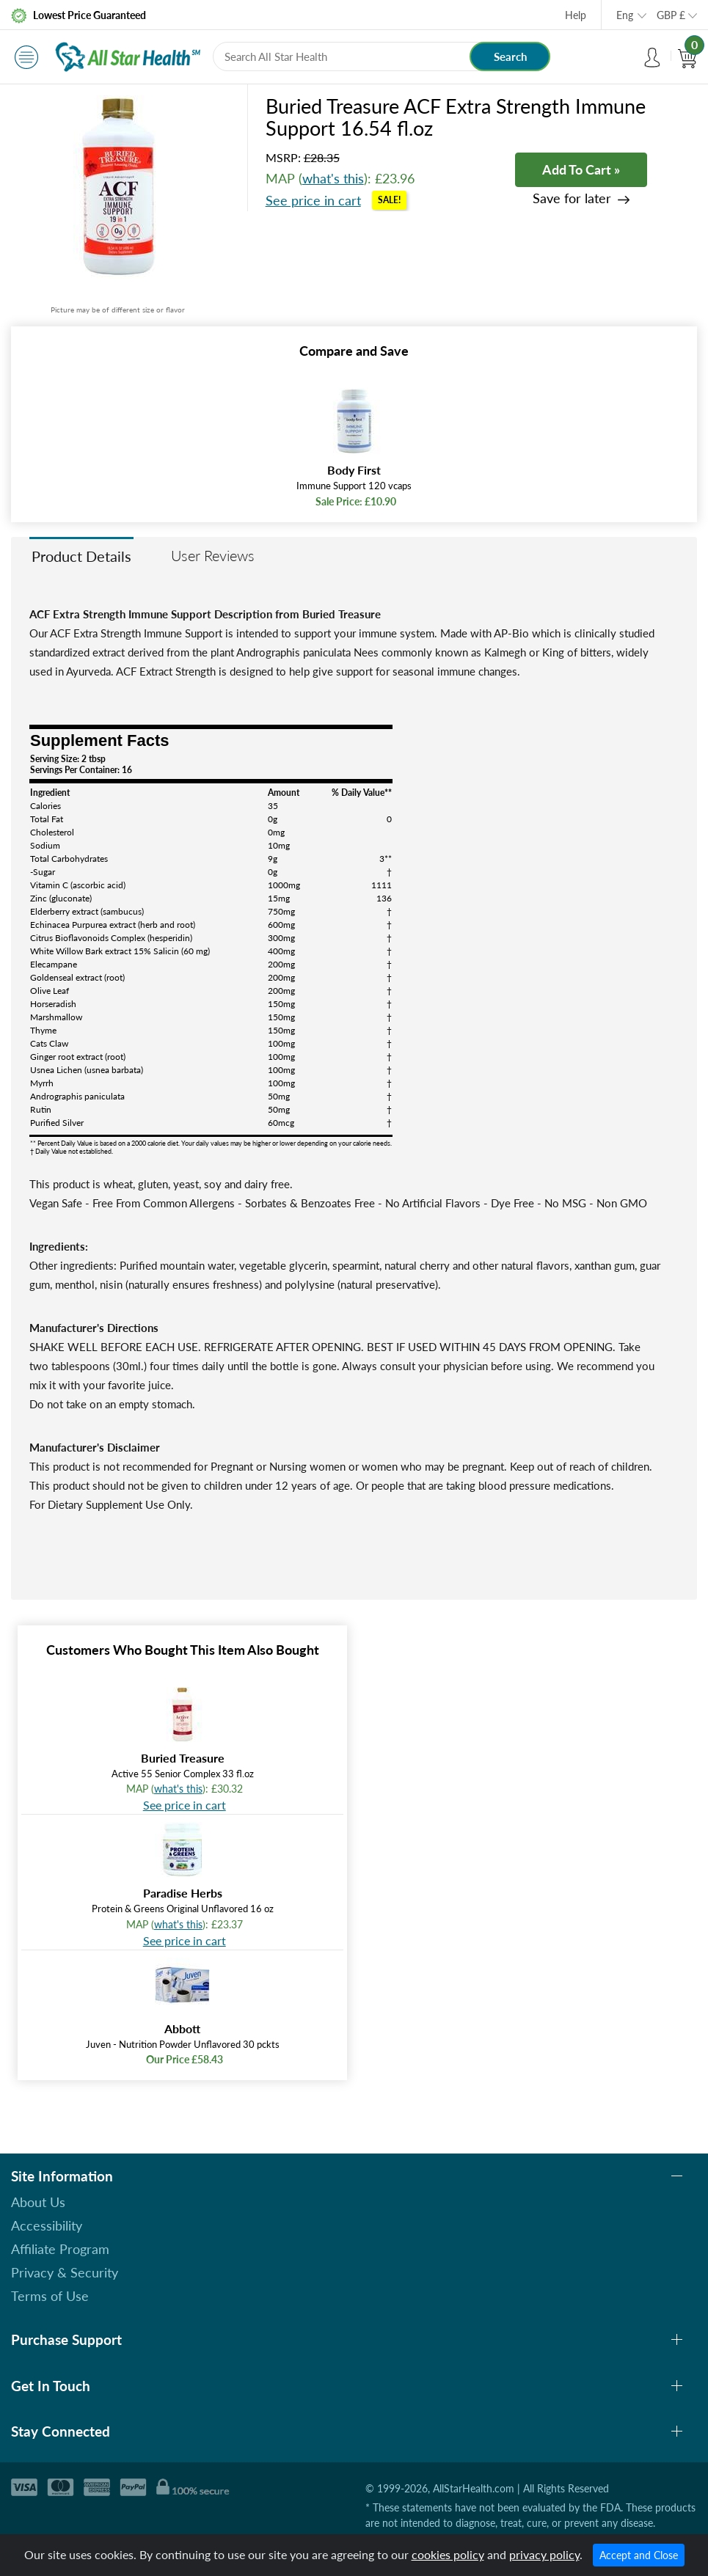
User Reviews (213, 555)
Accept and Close (638, 2555)
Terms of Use (50, 2296)
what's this (333, 178)
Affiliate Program (60, 2249)
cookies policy (448, 2554)
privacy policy (544, 2554)
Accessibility (46, 2225)
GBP (671, 15)
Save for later (572, 198)
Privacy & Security (64, 2272)
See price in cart (313, 200)
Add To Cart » (581, 169)
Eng (624, 15)
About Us (38, 2202)
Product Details (81, 556)
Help (575, 15)
